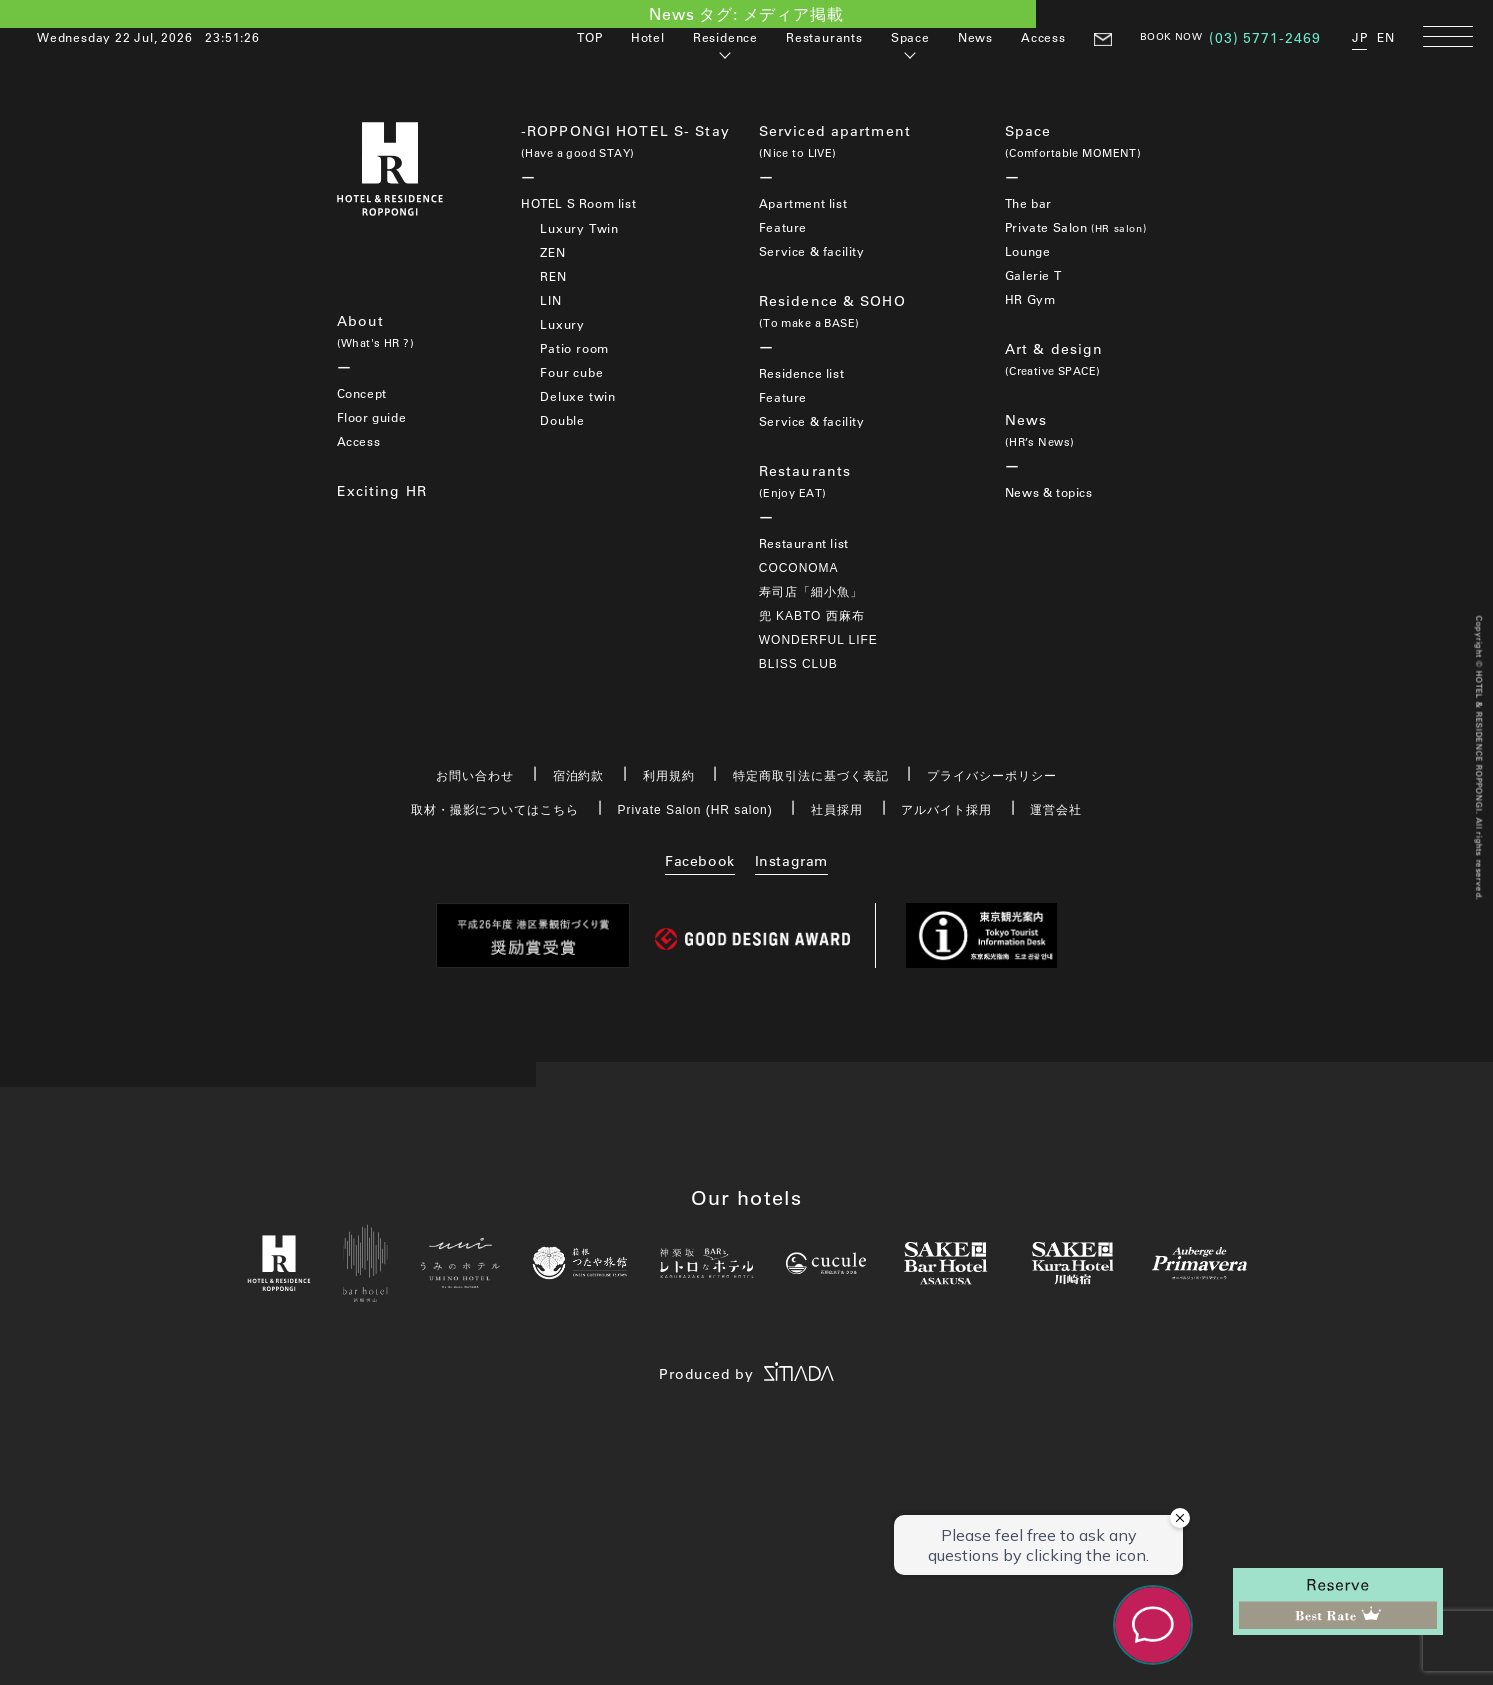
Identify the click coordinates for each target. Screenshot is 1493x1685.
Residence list (801, 373)
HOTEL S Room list (578, 203)
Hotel (648, 37)
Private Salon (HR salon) (695, 810)
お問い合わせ (475, 776)
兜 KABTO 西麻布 (812, 616)
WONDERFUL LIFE (818, 640)
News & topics (1049, 492)
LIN (550, 300)
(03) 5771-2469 (1265, 38)
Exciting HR (382, 491)
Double (562, 420)
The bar (1028, 203)
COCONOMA (799, 568)
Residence (725, 37)
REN (553, 276)
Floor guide (372, 417)
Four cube (571, 372)
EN (1386, 37)
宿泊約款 (579, 776)
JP (1360, 37)
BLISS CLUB (798, 664)
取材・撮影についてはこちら (495, 810)
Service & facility (812, 251)
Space (910, 37)
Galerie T (1033, 275)
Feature (783, 227)
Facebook (699, 861)
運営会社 (1056, 810)
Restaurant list (804, 543)
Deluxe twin (578, 396)
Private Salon (1075, 227)
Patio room (574, 348)
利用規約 (669, 776)
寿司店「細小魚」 (811, 592)
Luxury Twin (579, 228)
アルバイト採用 (946, 810)
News (975, 37)
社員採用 (837, 810)
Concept (362, 393)
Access (1043, 37)
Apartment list (803, 203)
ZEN (552, 252)
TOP (589, 37)
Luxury (562, 324)
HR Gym (1030, 299)
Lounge (1028, 251)
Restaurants (824, 37)
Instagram (791, 861)
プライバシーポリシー (992, 776)
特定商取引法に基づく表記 (811, 776)
